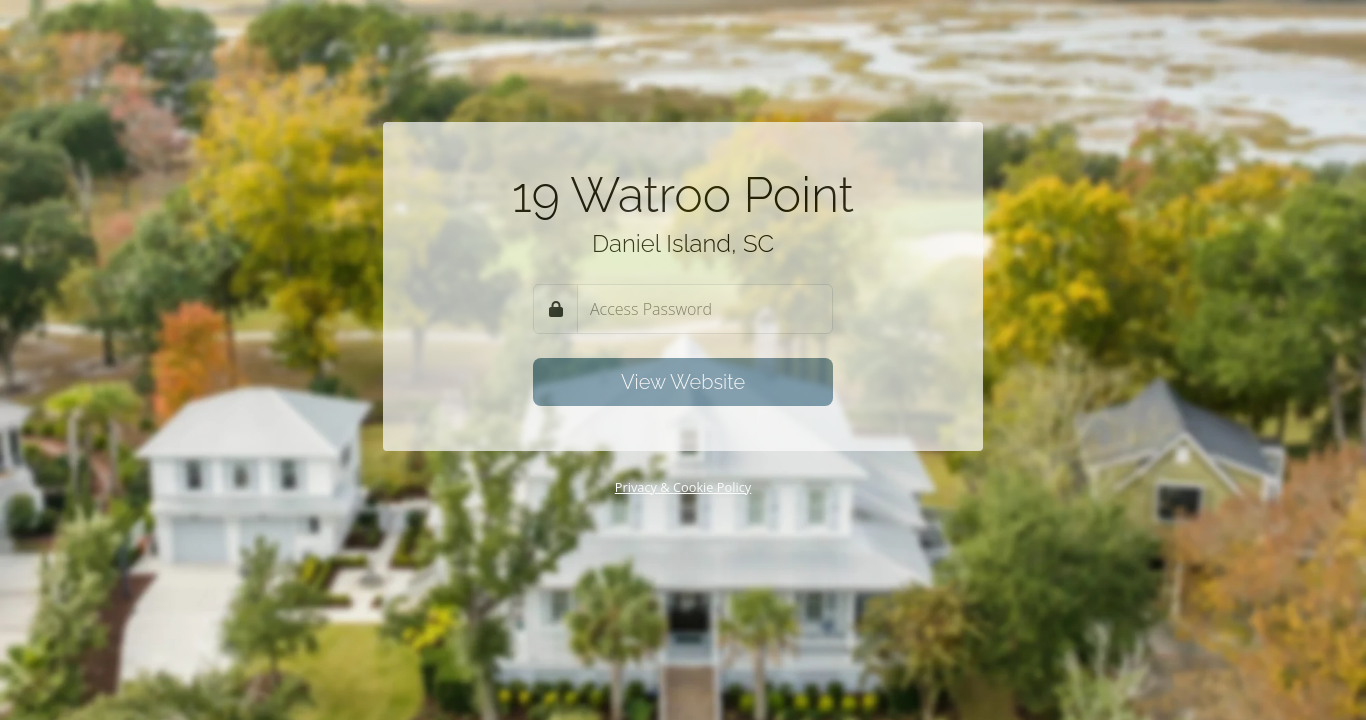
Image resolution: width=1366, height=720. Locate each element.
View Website (683, 382)
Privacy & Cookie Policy (683, 487)
